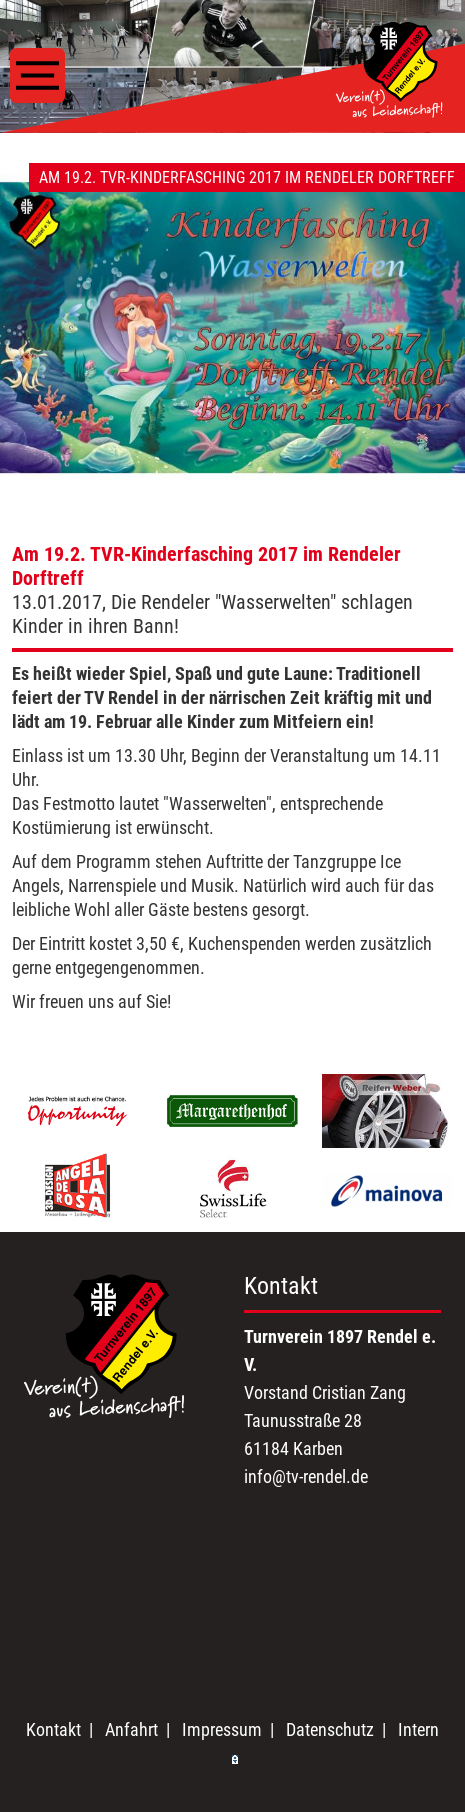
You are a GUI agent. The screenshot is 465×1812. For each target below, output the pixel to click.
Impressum (222, 1729)
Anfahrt (131, 1729)
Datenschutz (330, 1729)
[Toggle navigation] (37, 75)
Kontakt (53, 1729)
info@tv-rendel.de (306, 1476)
